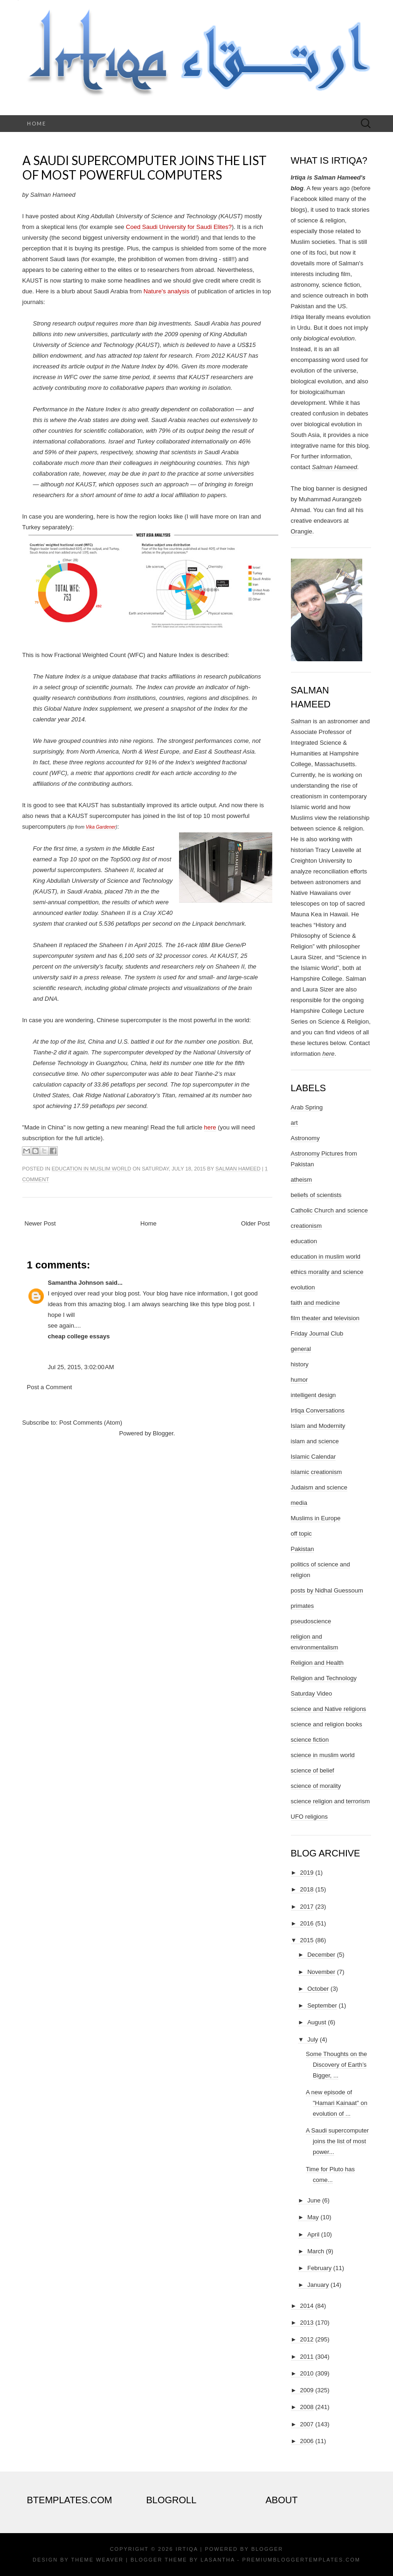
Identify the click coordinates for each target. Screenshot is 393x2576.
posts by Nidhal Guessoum (327, 1590)
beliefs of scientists (316, 1194)
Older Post (255, 1223)
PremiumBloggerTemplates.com (301, 2559)
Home (36, 123)
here (210, 1127)
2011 (307, 2356)
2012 (307, 2339)
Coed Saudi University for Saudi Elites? (179, 226)
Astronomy (305, 1138)
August (316, 2022)
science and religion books (326, 1724)
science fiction (310, 1739)
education (304, 1241)
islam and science (315, 1441)
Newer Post (40, 1223)
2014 (307, 2305)
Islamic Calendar (313, 1456)
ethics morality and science (327, 1271)
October (318, 1988)
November (321, 1971)
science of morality (316, 1785)
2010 (307, 2373)
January (318, 2284)
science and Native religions (328, 1708)
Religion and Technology (324, 1678)
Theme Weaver (97, 2559)
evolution (303, 1287)
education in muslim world (91, 1168)
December (321, 1954)
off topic (301, 1533)
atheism (301, 1179)
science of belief (312, 1770)
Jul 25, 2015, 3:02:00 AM (81, 1367)
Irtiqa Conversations (318, 1410)
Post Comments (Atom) (90, 1422)
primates (302, 1605)
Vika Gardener (101, 827)
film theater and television (325, 1318)
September (322, 2005)
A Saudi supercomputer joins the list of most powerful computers (144, 167)
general (301, 1348)
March (315, 2251)
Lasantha (217, 2559)
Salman (301, 721)
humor (299, 1379)
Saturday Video (311, 1693)
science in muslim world (323, 1755)
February (319, 2267)
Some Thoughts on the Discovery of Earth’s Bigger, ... (336, 2064)
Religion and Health (317, 1662)
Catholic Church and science (329, 1210)
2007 (307, 2424)
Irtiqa (187, 2549)
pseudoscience (311, 1621)
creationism (306, 1225)
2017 (307, 1906)
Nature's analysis (167, 291)
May (313, 2217)
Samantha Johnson (76, 1282)
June (313, 2200)
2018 (307, 1889)
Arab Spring (307, 1107)
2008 (307, 2406)
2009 (307, 2390)
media (299, 1502)
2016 (307, 1923)
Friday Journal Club (317, 1333)
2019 (307, 1872)
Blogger (163, 1433)
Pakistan (302, 1548)
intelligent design (313, 1395)
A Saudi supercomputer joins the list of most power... (337, 2141)
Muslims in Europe (316, 1518)
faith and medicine (315, 1302)
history (300, 1364)
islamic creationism (316, 1471)
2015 (307, 1940)
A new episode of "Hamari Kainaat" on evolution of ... (336, 2103)
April (313, 2234)
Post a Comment (49, 1387)
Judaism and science (319, 1487)
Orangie (301, 531)
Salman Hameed (238, 1168)
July (312, 2039)
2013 (307, 2322)
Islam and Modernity (318, 1425)
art (294, 1122)
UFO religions (309, 1816)
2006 (307, 2441)
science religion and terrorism (330, 1801)
